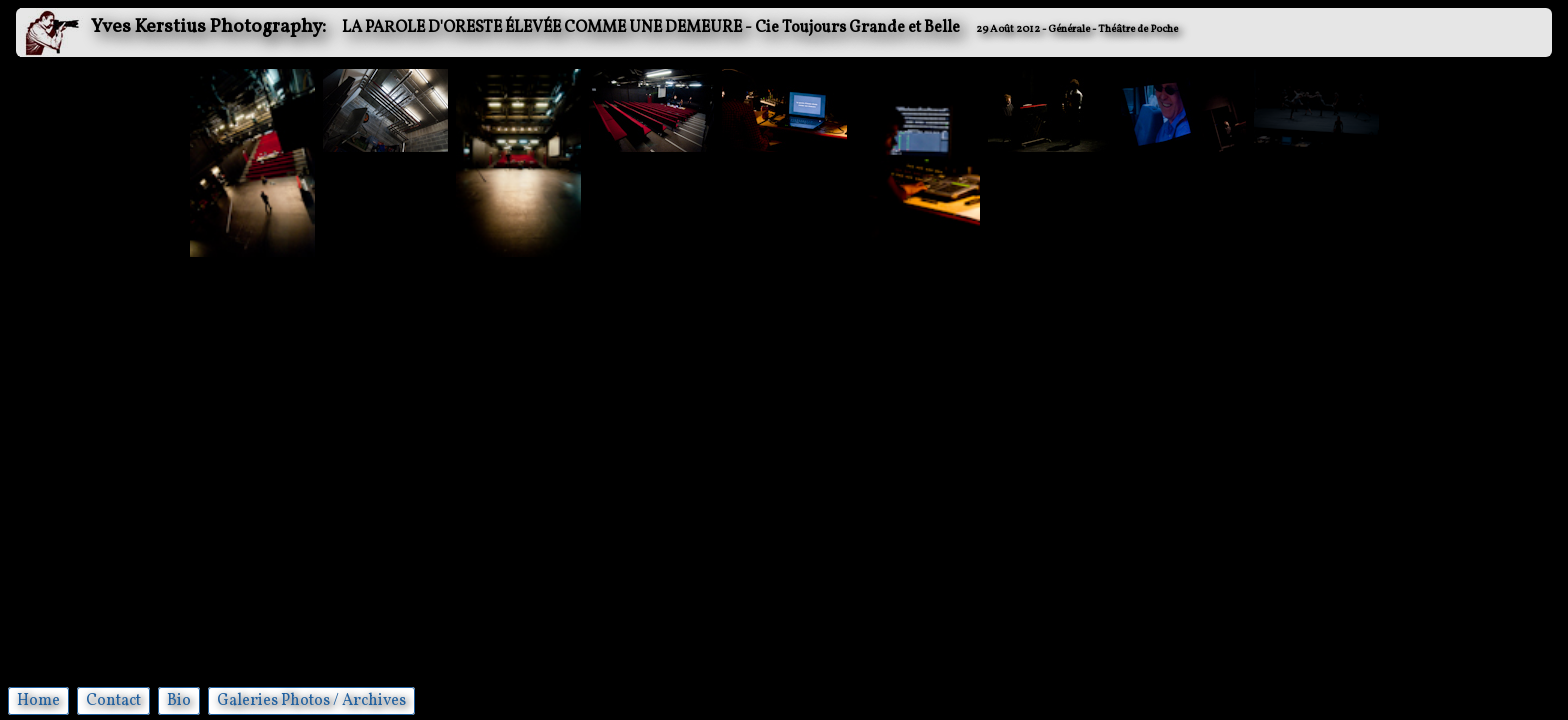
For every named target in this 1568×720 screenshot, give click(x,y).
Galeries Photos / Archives (311, 701)
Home (38, 701)
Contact (113, 701)
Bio (179, 701)
